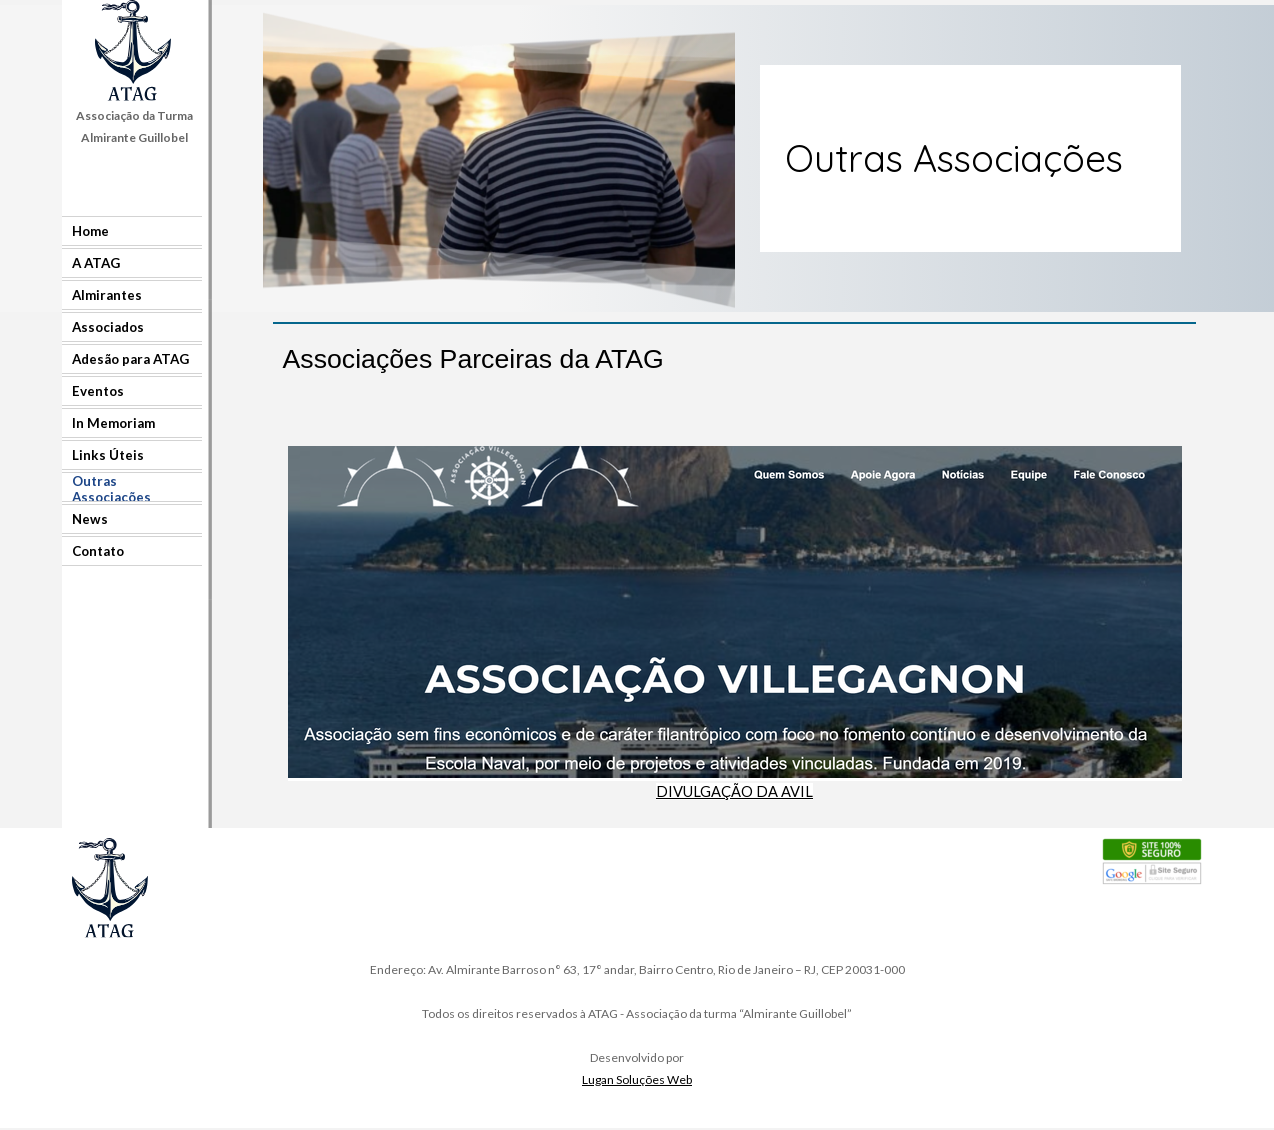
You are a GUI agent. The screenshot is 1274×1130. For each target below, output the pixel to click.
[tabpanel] (134, 126)
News (90, 519)
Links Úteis (108, 455)
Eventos (98, 391)
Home (90, 231)
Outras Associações (111, 489)
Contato (98, 551)
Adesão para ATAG (130, 359)
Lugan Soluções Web (637, 1079)
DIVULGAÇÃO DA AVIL (734, 791)
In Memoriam (113, 423)
